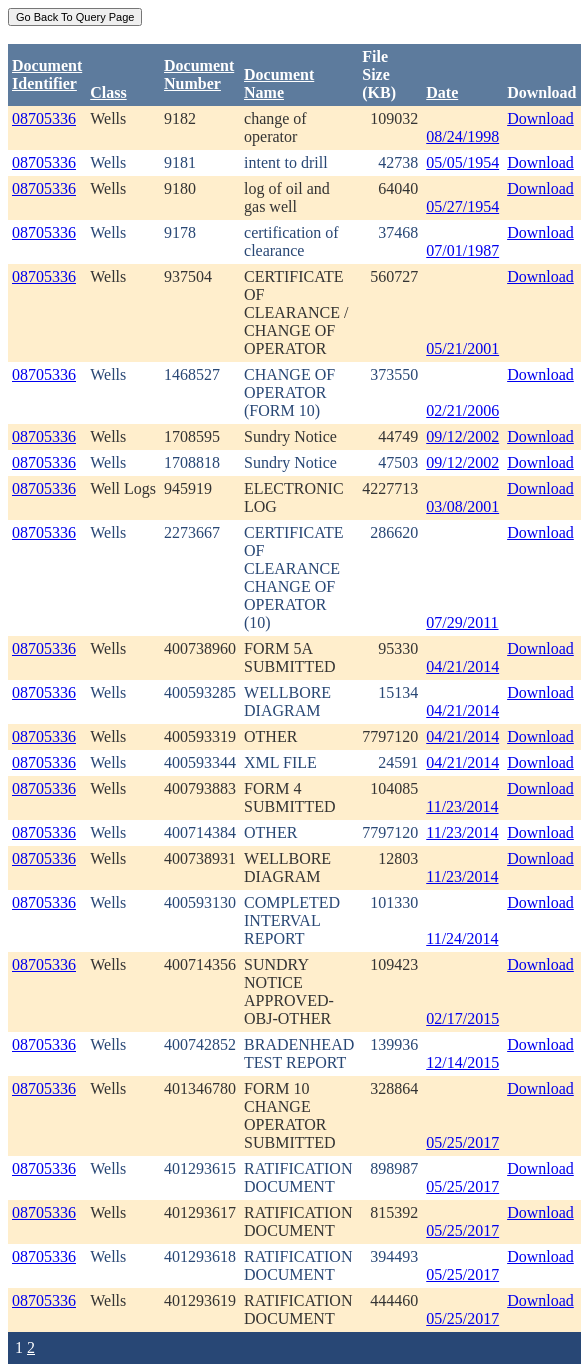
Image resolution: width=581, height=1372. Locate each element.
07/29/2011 (462, 622)
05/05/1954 (462, 162)
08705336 (44, 118)
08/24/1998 (462, 136)
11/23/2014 (462, 806)
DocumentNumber (199, 74)
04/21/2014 (462, 666)
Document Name (279, 83)
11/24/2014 (462, 938)
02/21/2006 (462, 410)
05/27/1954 (462, 206)
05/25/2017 (462, 1142)
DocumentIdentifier (47, 74)
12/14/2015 (462, 1062)
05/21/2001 (462, 348)
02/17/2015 (462, 1018)
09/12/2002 (462, 436)
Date (442, 92)
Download (540, 118)
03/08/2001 (462, 506)
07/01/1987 (462, 250)
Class (108, 92)
